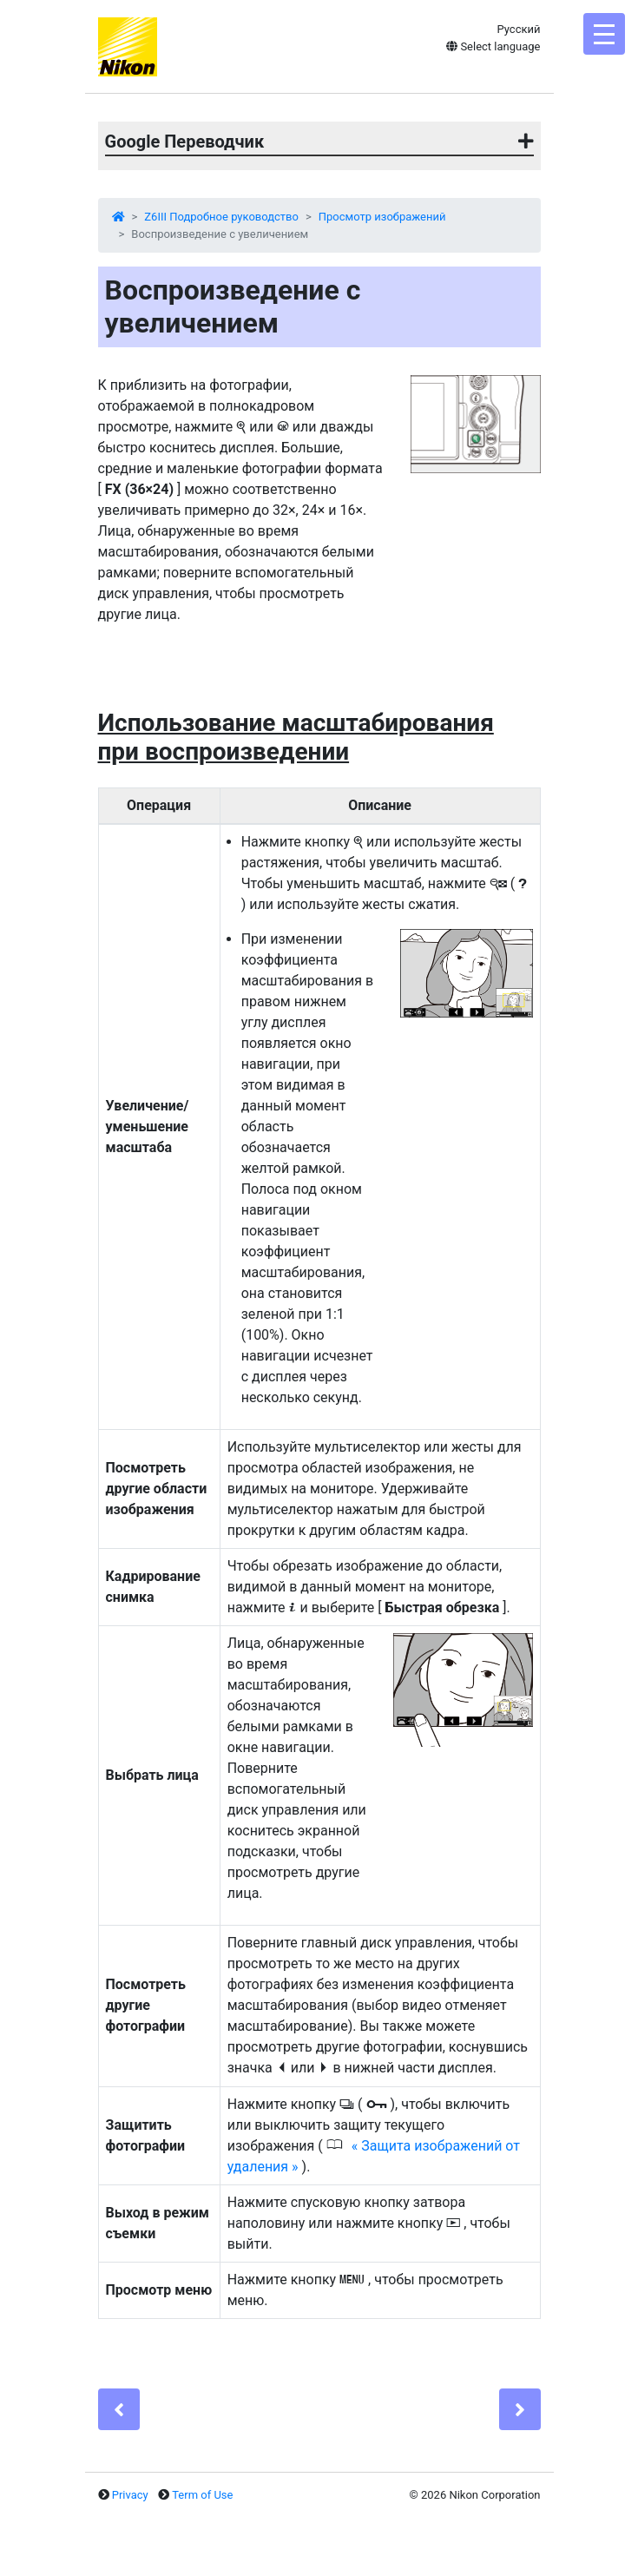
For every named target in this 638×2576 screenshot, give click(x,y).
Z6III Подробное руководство (221, 216)
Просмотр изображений (382, 216)
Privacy (130, 2494)
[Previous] (119, 2409)
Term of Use (202, 2494)
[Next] (520, 2409)
